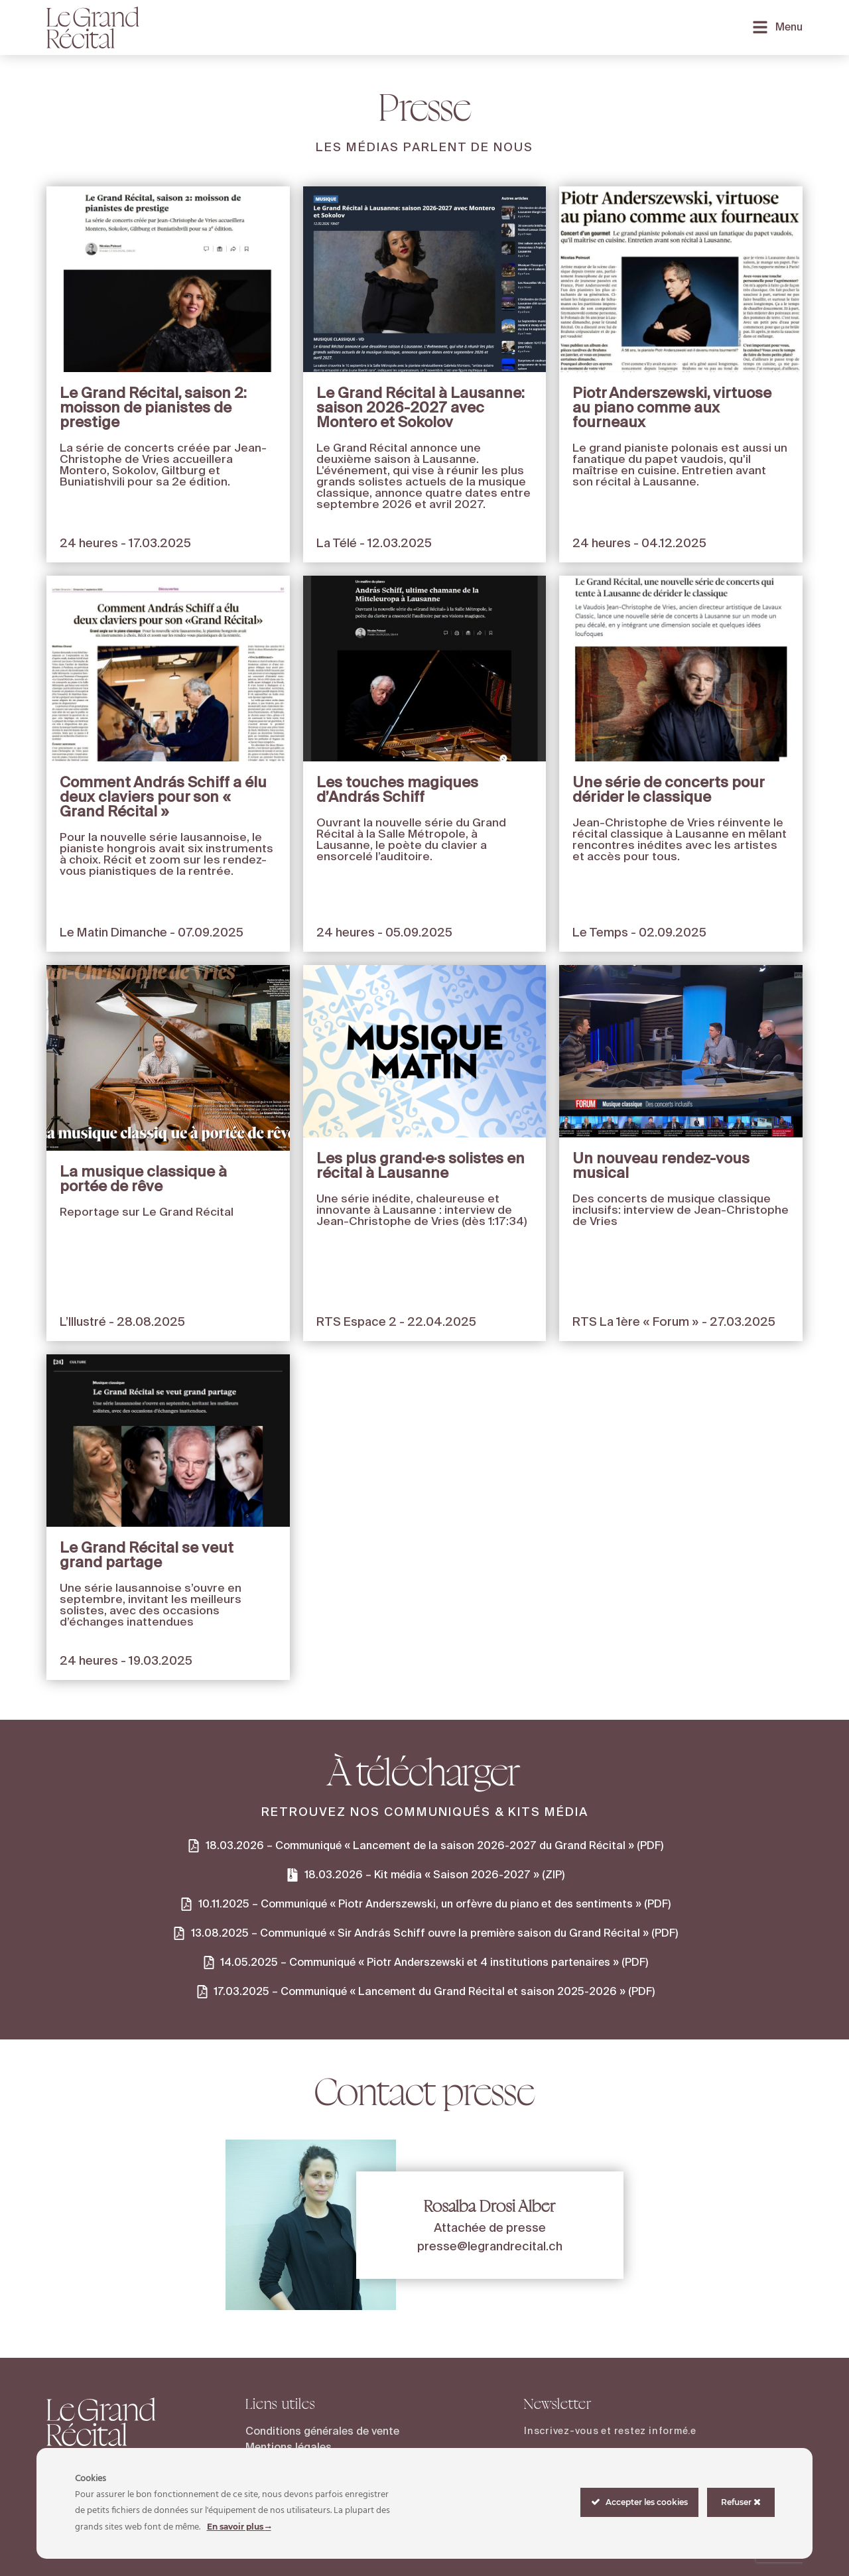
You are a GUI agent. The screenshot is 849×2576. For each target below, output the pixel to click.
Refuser (741, 2502)
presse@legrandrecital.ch (489, 2246)
